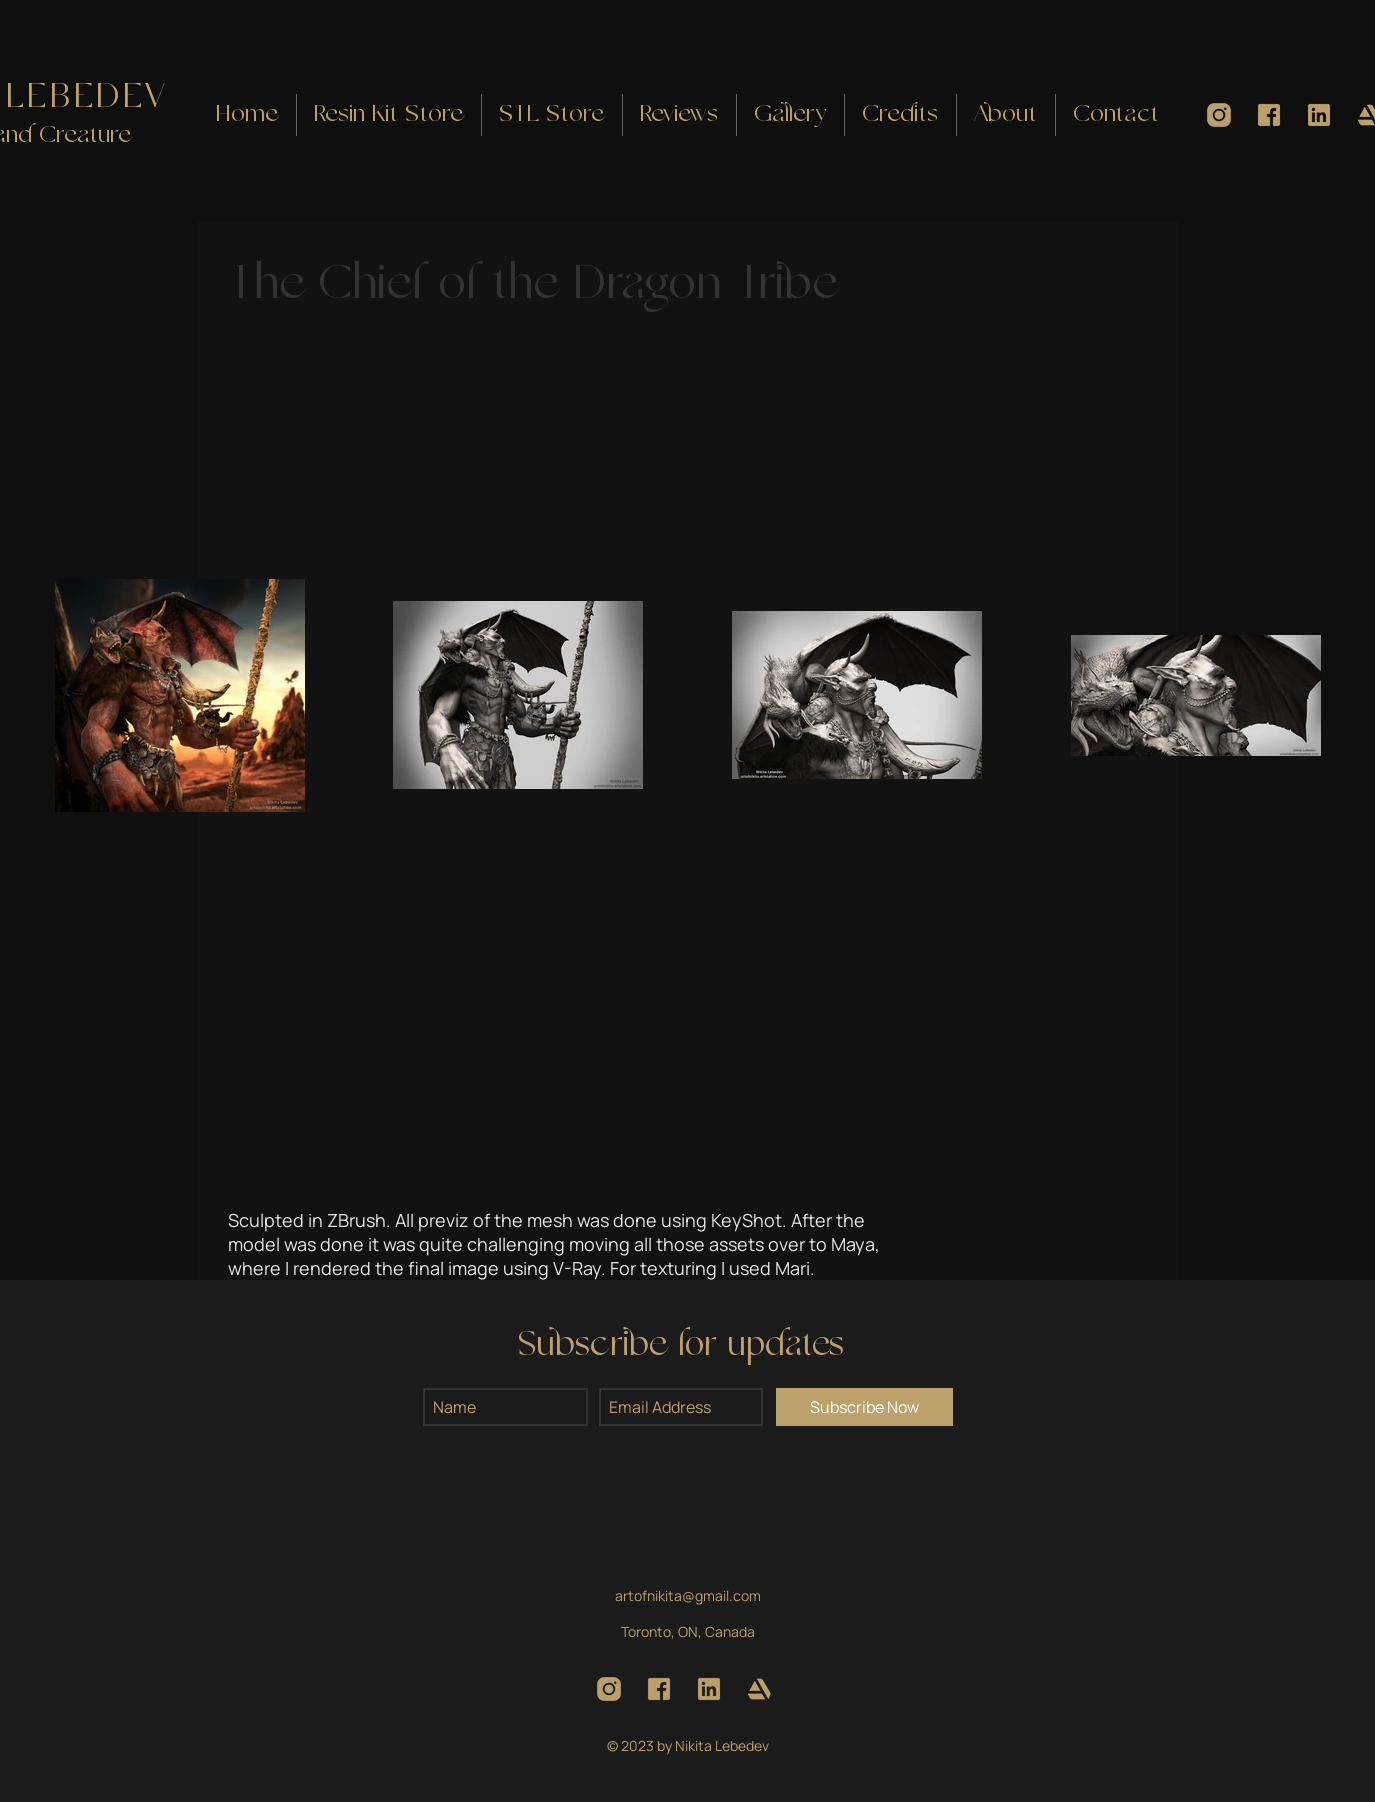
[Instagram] (1219, 115)
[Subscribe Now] (864, 1407)
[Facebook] (1269, 115)
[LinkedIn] (1319, 115)
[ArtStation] (759, 1689)
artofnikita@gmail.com (688, 1595)
